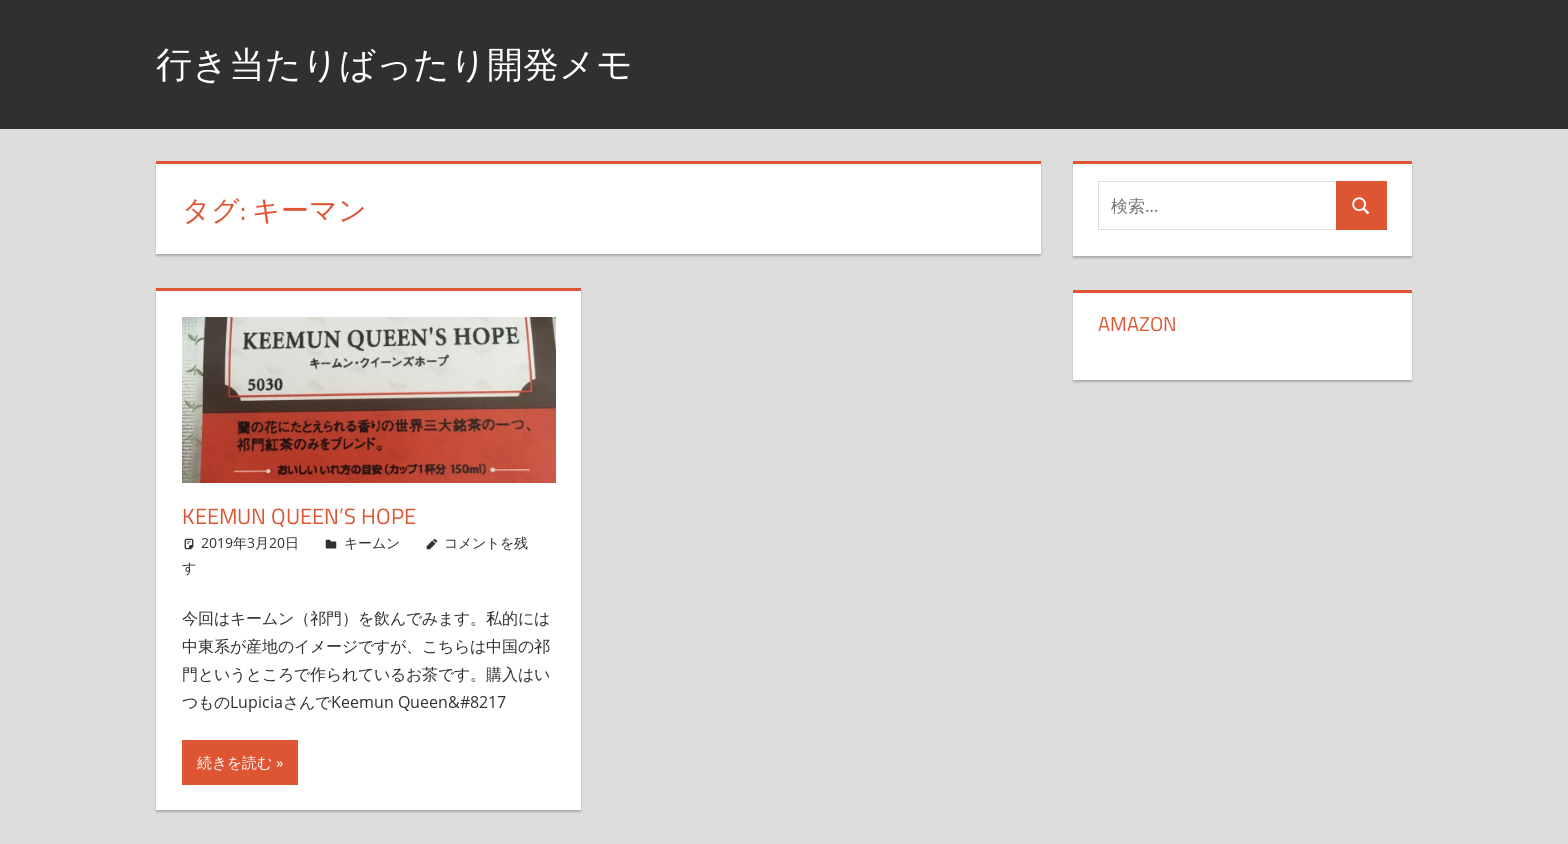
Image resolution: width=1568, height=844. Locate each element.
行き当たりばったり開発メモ (394, 63)
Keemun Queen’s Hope (299, 516)
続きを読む (234, 762)
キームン (372, 542)
